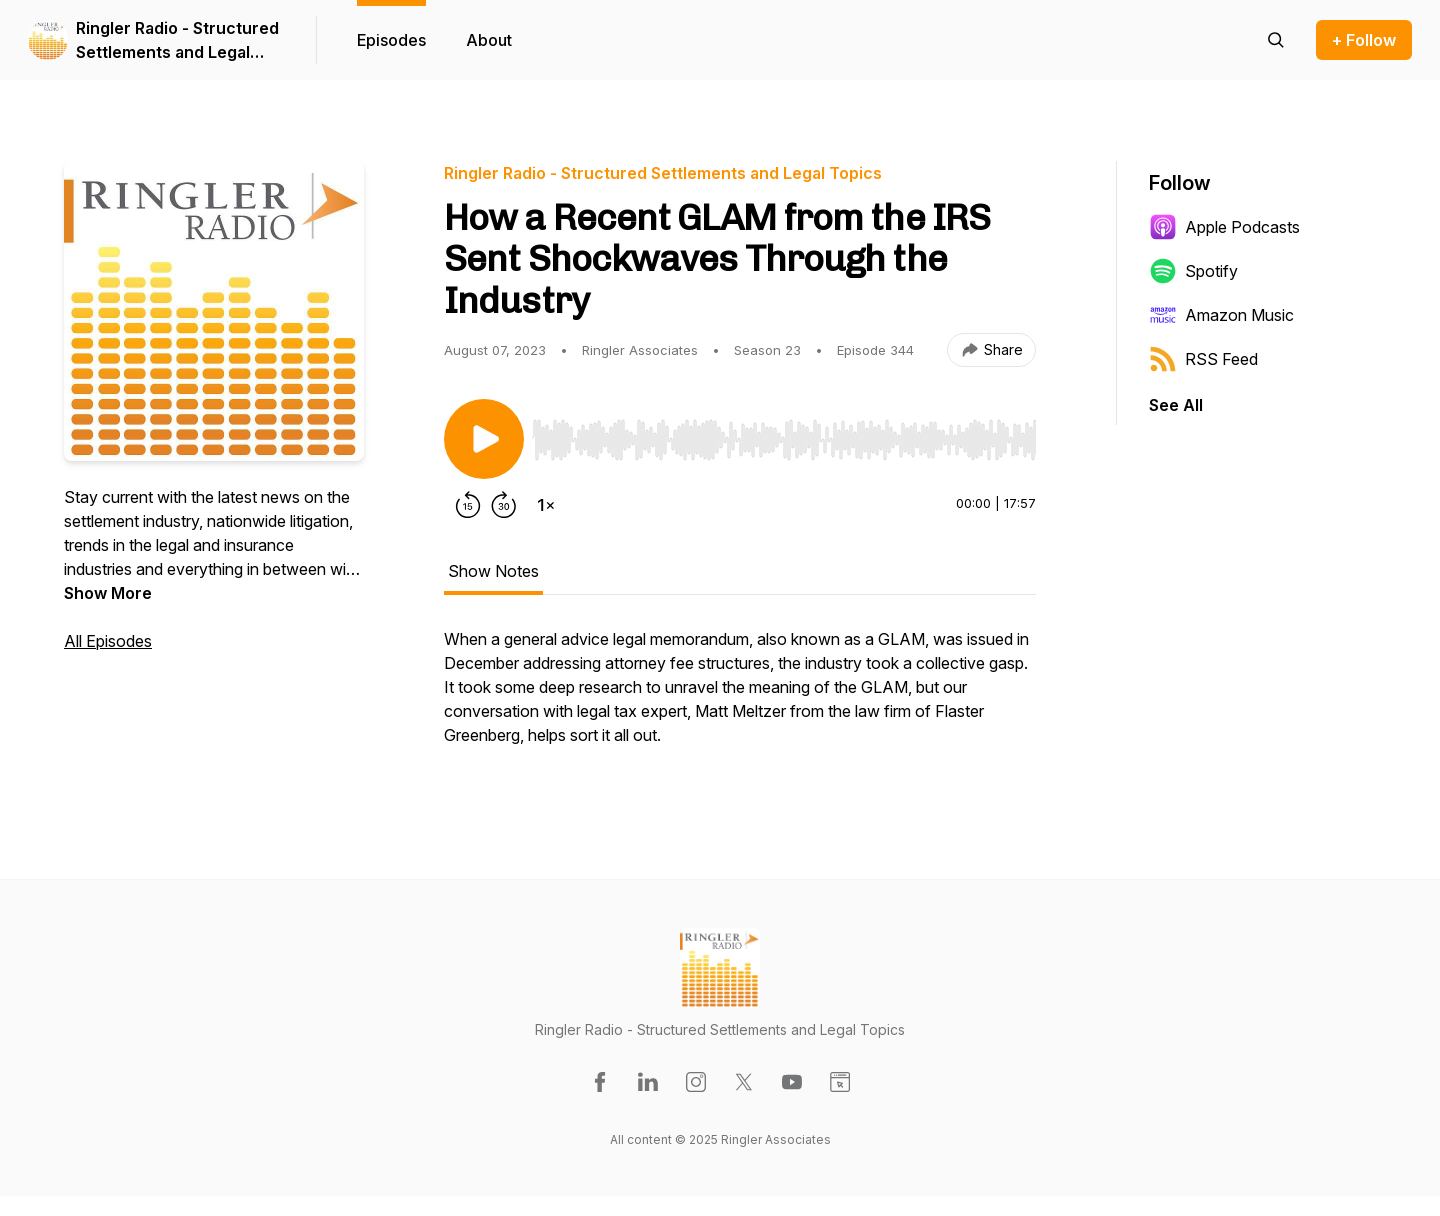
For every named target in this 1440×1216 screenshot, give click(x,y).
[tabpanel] (740, 697)
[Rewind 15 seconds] (468, 505)
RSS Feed (1203, 359)
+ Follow (1364, 40)
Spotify (1193, 271)
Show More (108, 593)
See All (1176, 405)
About (489, 40)
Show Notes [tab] (493, 571)
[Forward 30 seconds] (504, 505)
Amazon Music (1221, 315)
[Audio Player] (784, 434)
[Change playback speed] (546, 505)
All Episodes (108, 641)
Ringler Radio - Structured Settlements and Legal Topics (177, 41)
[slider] (784, 440)
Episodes (391, 40)
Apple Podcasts (1224, 227)
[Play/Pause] (484, 439)
